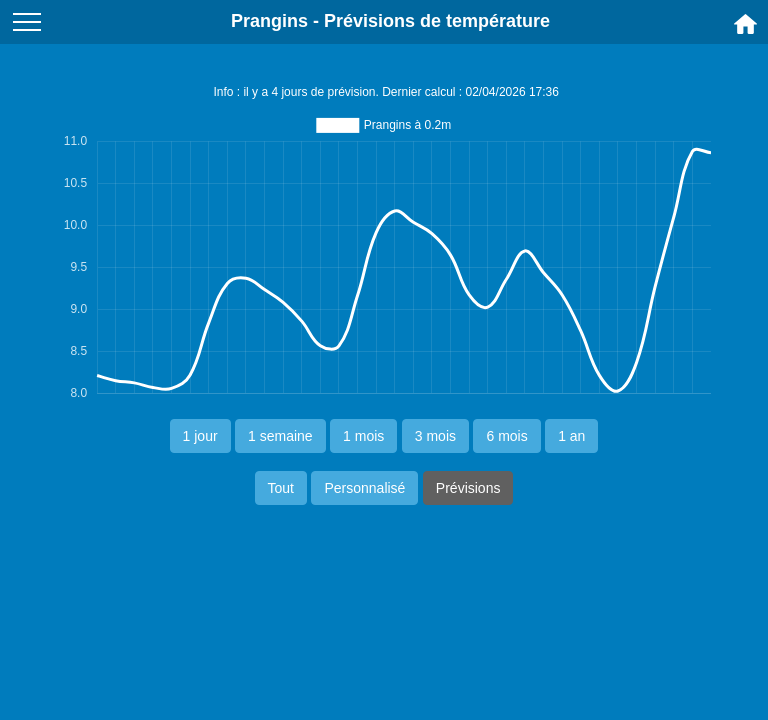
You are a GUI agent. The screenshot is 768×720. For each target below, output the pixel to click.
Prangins (269, 21)
